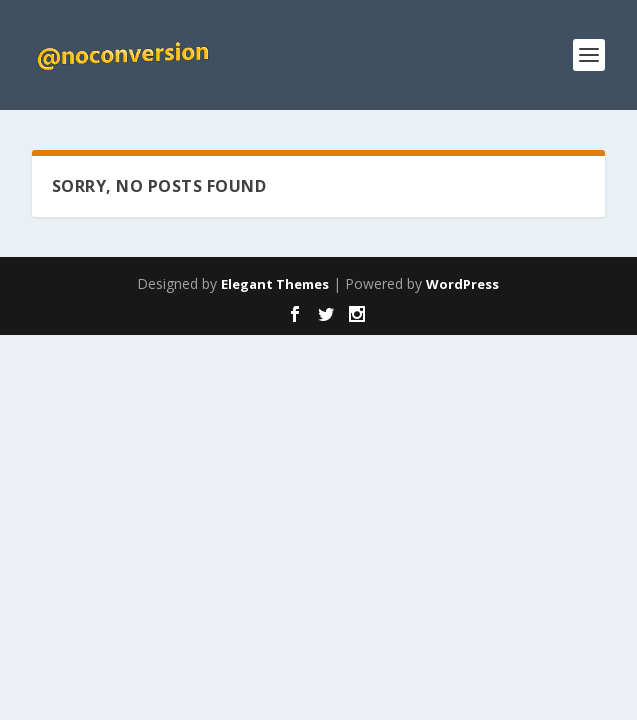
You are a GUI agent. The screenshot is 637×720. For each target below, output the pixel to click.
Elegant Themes (275, 284)
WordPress (462, 284)
